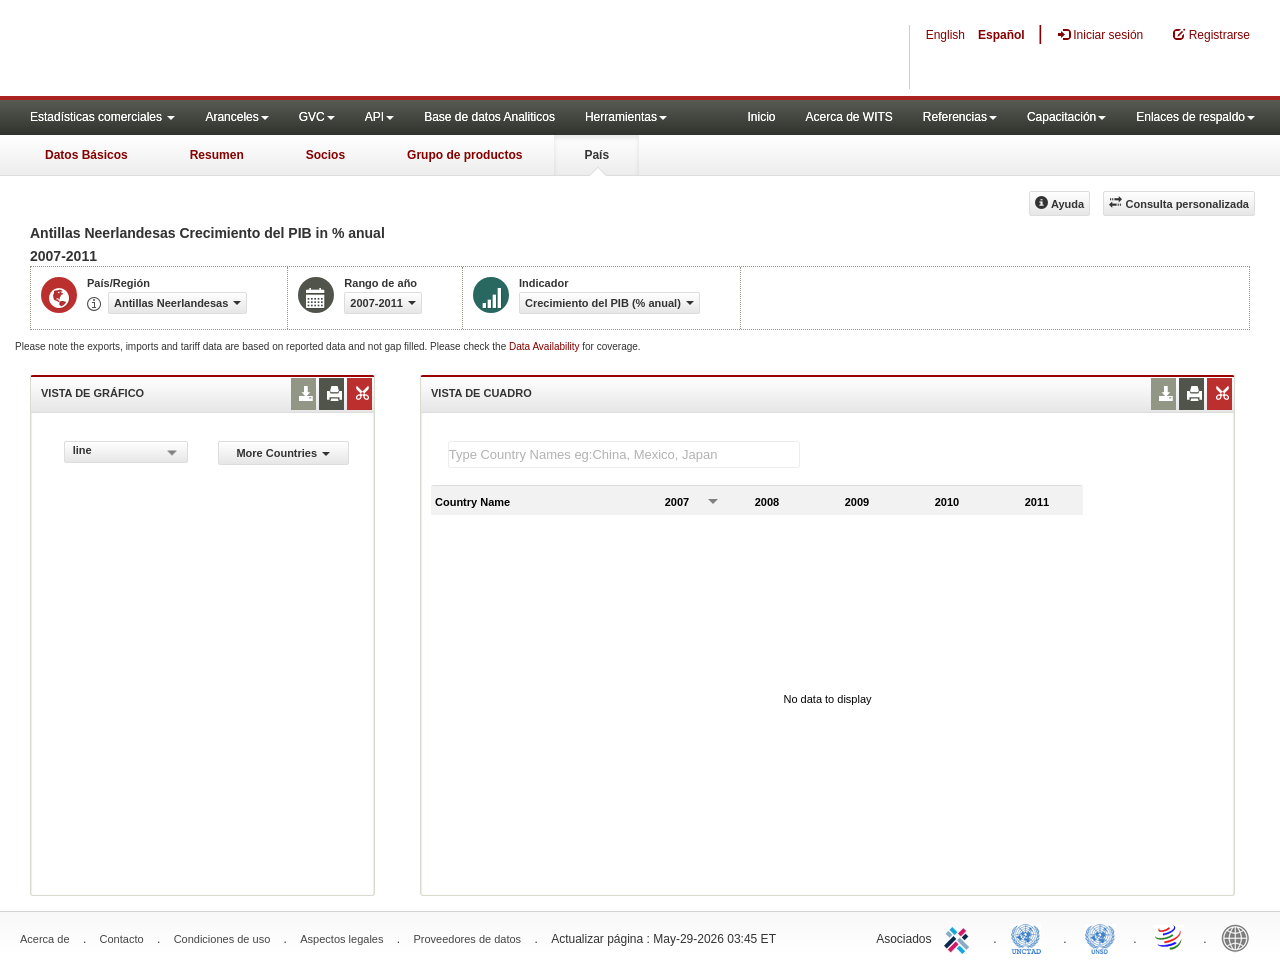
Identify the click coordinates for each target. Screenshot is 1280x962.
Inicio (761, 117)
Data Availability (545, 346)
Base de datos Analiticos (489, 117)
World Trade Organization (1170, 937)
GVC (317, 117)
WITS (200, 50)
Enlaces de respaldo (1195, 117)
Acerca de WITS (848, 117)
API (379, 117)
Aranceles (236, 117)
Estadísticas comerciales (102, 117)
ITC (960, 937)
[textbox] (624, 454)
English (945, 35)
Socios (325, 155)
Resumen (217, 155)
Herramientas (626, 117)
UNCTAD (1030, 937)
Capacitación (1066, 117)
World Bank (1240, 937)
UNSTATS (1100, 937)
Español (1001, 35)
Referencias (960, 117)
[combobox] (126, 452)
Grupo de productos (464, 155)
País (596, 155)
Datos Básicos (86, 155)
